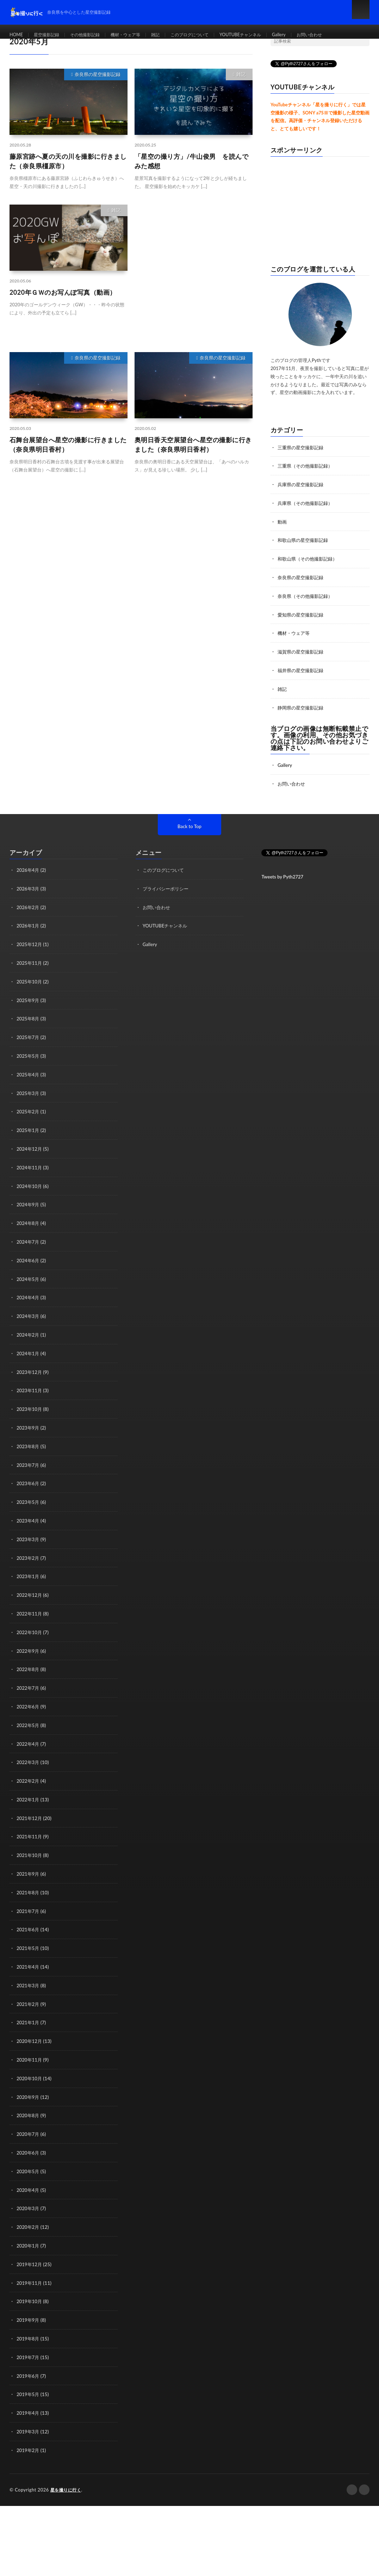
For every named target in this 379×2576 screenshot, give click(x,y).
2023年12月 (30, 1360)
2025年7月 (29, 1030)
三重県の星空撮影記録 (302, 447)
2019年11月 (30, 2257)
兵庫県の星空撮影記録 (302, 484)
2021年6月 (29, 1909)
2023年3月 (29, 1524)
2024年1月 (29, 1341)
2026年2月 (29, 902)
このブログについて (210, 35)
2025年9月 (29, 993)
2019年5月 (29, 2367)
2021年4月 (29, 1946)
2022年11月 (30, 1598)
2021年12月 (30, 1799)
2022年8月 (29, 1653)
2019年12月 (30, 2239)
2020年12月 (30, 2019)
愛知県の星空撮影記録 (302, 612)
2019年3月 (29, 2403)
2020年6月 (29, 2129)
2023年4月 (29, 1506)
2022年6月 (29, 1689)
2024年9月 (29, 1195)
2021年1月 (29, 2000)
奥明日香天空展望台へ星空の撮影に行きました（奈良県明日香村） (193, 444)
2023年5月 (29, 1488)
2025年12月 (30, 939)
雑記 (172, 35)
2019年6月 (29, 2348)
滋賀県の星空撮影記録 (302, 649)
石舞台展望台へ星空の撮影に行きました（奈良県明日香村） (68, 444)
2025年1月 (29, 1122)
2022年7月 (29, 1671)
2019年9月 (29, 2293)
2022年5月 (29, 1708)
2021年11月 (30, 1817)
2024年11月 (30, 1158)
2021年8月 (29, 1872)
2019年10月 (30, 2275)
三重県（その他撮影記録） (307, 466)
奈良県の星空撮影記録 (97, 74)
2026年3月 (29, 884)
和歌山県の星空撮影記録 (305, 539)
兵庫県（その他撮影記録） (307, 502)
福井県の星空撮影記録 (302, 667)
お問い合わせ (343, 35)
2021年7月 (29, 1891)
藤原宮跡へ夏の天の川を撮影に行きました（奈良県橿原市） (68, 161)
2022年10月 (30, 1616)
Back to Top (189, 822)
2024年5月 (29, 1268)
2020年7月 (29, 2110)
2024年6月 (29, 1250)
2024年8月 (29, 1213)
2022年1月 (29, 1781)
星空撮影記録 (50, 35)
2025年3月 (29, 1085)
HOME (17, 35)
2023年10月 (30, 1396)
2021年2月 (29, 1982)
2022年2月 (29, 1762)
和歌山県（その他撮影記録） (310, 557)
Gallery (309, 35)
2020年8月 (29, 2092)
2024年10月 (30, 1177)
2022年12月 (30, 1579)
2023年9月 (29, 1415)
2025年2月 (29, 1103)
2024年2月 (29, 1323)
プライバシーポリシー (167, 884)
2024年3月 (29, 1305)
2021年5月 (29, 1927)
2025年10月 (30, 975)
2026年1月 (29, 920)
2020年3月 (29, 2184)
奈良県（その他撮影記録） (307, 594)
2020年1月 (29, 2220)
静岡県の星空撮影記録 (302, 704)
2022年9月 (29, 1634)
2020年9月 (29, 2074)
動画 (282, 521)
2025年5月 (29, 1048)
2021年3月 (29, 1964)
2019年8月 (29, 2312)
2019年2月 (29, 2422)
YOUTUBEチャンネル (267, 35)
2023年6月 (29, 1470)
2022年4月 (29, 1726)
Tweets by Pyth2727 (282, 872)
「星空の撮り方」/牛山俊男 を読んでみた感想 (191, 161)
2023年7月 (29, 1451)
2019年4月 (29, 2385)
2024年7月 (29, 1231)
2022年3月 (29, 1744)
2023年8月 (29, 1433)
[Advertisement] (194, 271)
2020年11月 (30, 2037)
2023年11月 (30, 1378)
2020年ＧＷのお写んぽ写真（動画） (63, 292)
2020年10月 (30, 2055)
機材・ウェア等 (139, 35)
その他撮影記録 (93, 35)
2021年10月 (30, 1836)
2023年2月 (29, 1543)
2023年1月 (29, 1561)
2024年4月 (29, 1286)
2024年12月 (30, 1140)
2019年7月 (29, 2330)
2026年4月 (29, 865)
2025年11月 (30, 957)
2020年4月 (29, 2165)
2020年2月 (29, 2202)
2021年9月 (29, 1854)
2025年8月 (29, 1012)
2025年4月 (29, 1067)
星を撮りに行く (67, 2461)
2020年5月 (29, 2147)
